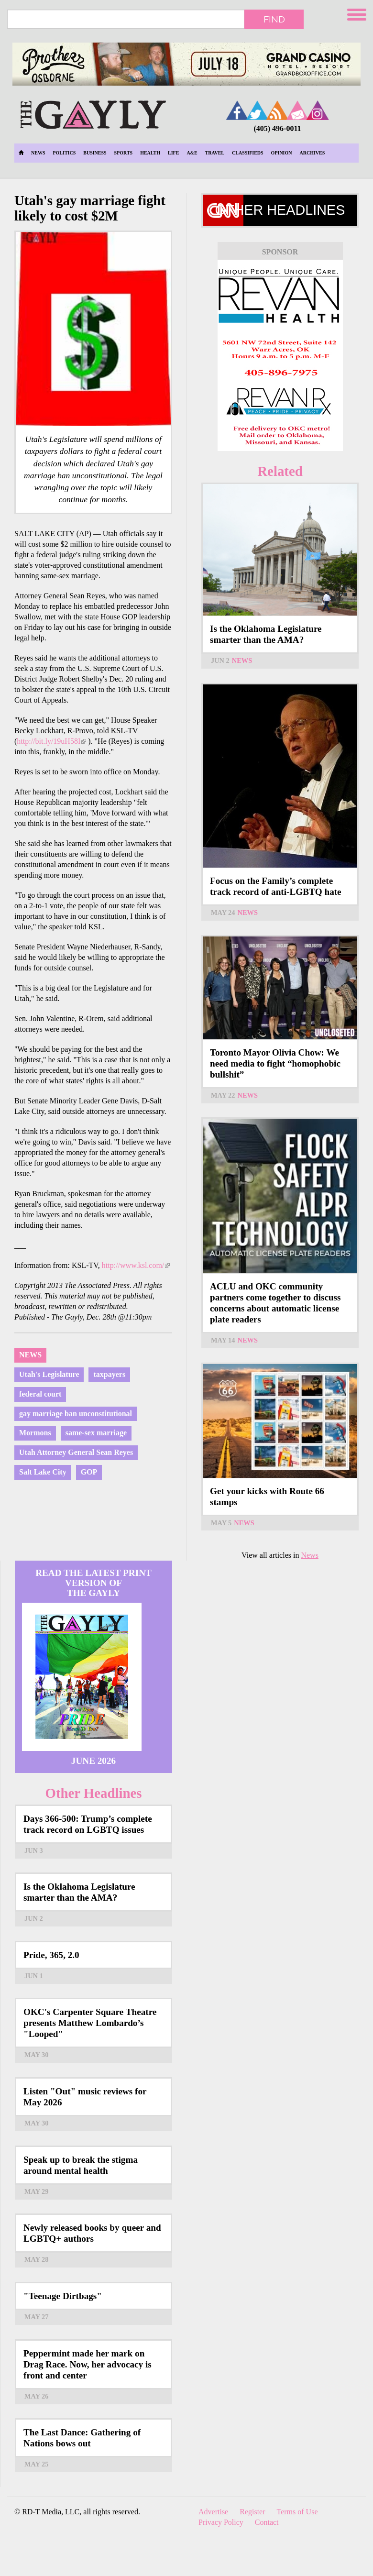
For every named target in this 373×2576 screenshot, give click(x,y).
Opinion (281, 152)
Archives (312, 152)
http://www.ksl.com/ (136, 1265)
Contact (267, 2522)
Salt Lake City (42, 1472)
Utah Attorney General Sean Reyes (76, 1452)
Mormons (35, 1433)
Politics (64, 152)
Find (274, 19)
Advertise (213, 2512)
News (38, 152)
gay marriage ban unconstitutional (75, 1413)
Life (173, 152)
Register (252, 2512)
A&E (191, 152)
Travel (214, 152)
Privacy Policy (220, 2522)
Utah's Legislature (49, 1374)
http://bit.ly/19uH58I (51, 741)
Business (94, 152)
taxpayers (109, 1374)
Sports (123, 152)
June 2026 (93, 1761)
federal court (40, 1394)
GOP (89, 1472)
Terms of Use (297, 2512)
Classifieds (247, 152)
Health (150, 152)
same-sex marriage (96, 1433)
